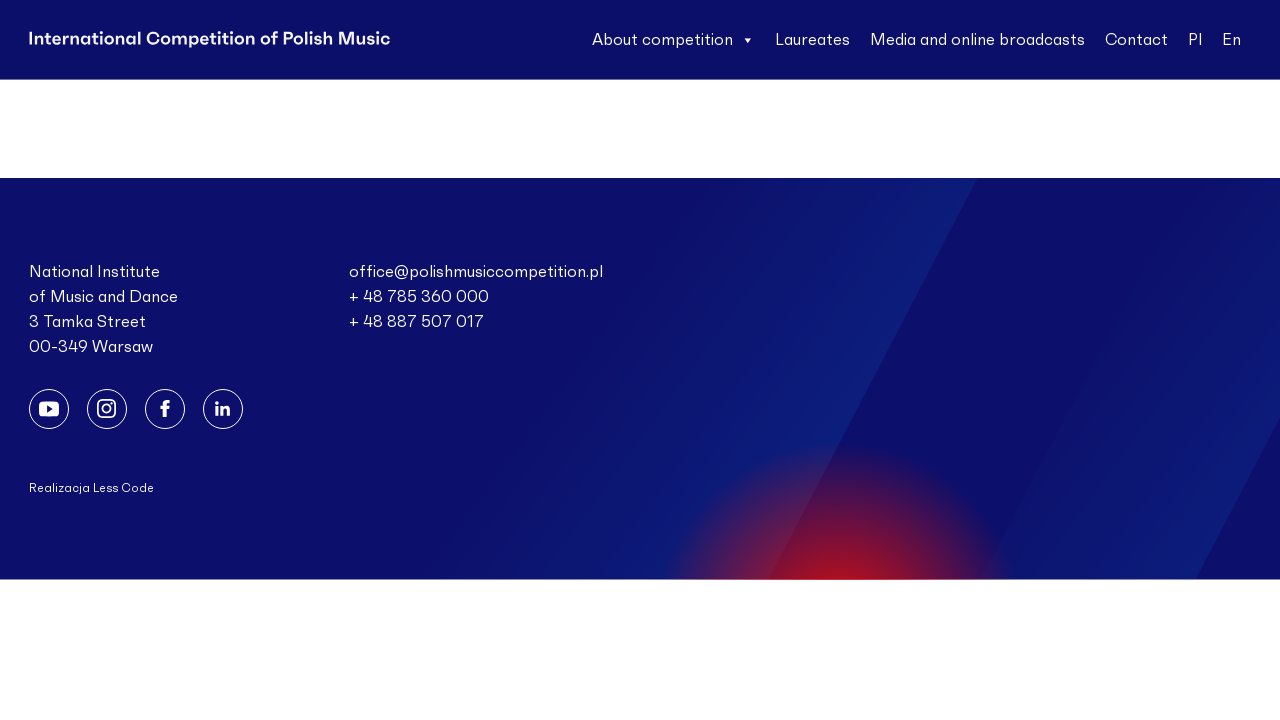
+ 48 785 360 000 (419, 297)
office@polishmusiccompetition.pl (476, 272)
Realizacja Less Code (91, 488)
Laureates (812, 40)
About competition (673, 40)
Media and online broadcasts (977, 40)
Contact (1136, 40)
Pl (1195, 40)
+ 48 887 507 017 (416, 322)
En (1231, 40)
